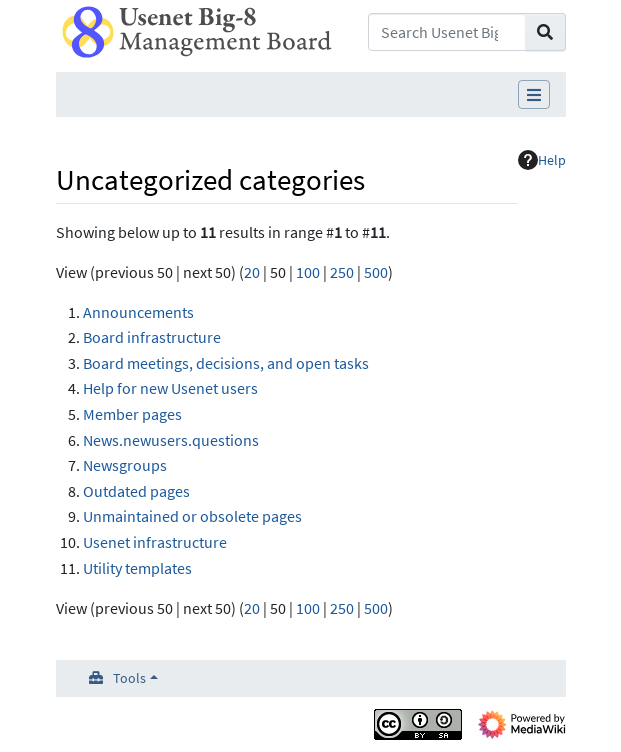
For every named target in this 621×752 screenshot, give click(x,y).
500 (376, 272)
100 (308, 272)
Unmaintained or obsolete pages (192, 516)
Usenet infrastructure (155, 542)
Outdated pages (136, 491)
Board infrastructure (152, 337)
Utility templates (137, 568)
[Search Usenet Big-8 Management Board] (446, 32)
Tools (129, 678)
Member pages (132, 414)
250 (342, 272)
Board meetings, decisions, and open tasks (226, 363)
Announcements (138, 312)
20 (252, 272)
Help (542, 160)
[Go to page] (545, 32)
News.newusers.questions (171, 440)
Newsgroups (125, 465)
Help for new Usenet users (170, 388)
